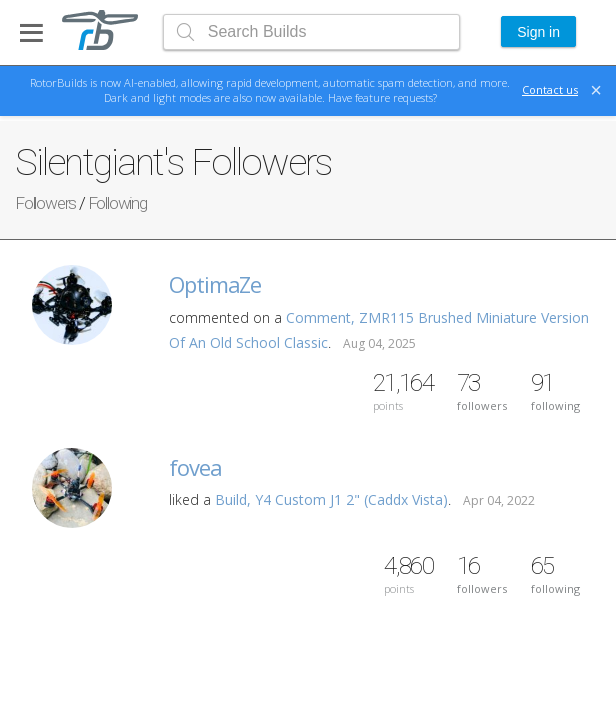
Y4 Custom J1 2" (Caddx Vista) (351, 499)
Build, (235, 499)
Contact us (550, 89)
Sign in (538, 32)
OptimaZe (215, 284)
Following (117, 203)
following (556, 391)
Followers (45, 203)
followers (482, 391)
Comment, (322, 317)
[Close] (596, 90)
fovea (195, 467)
